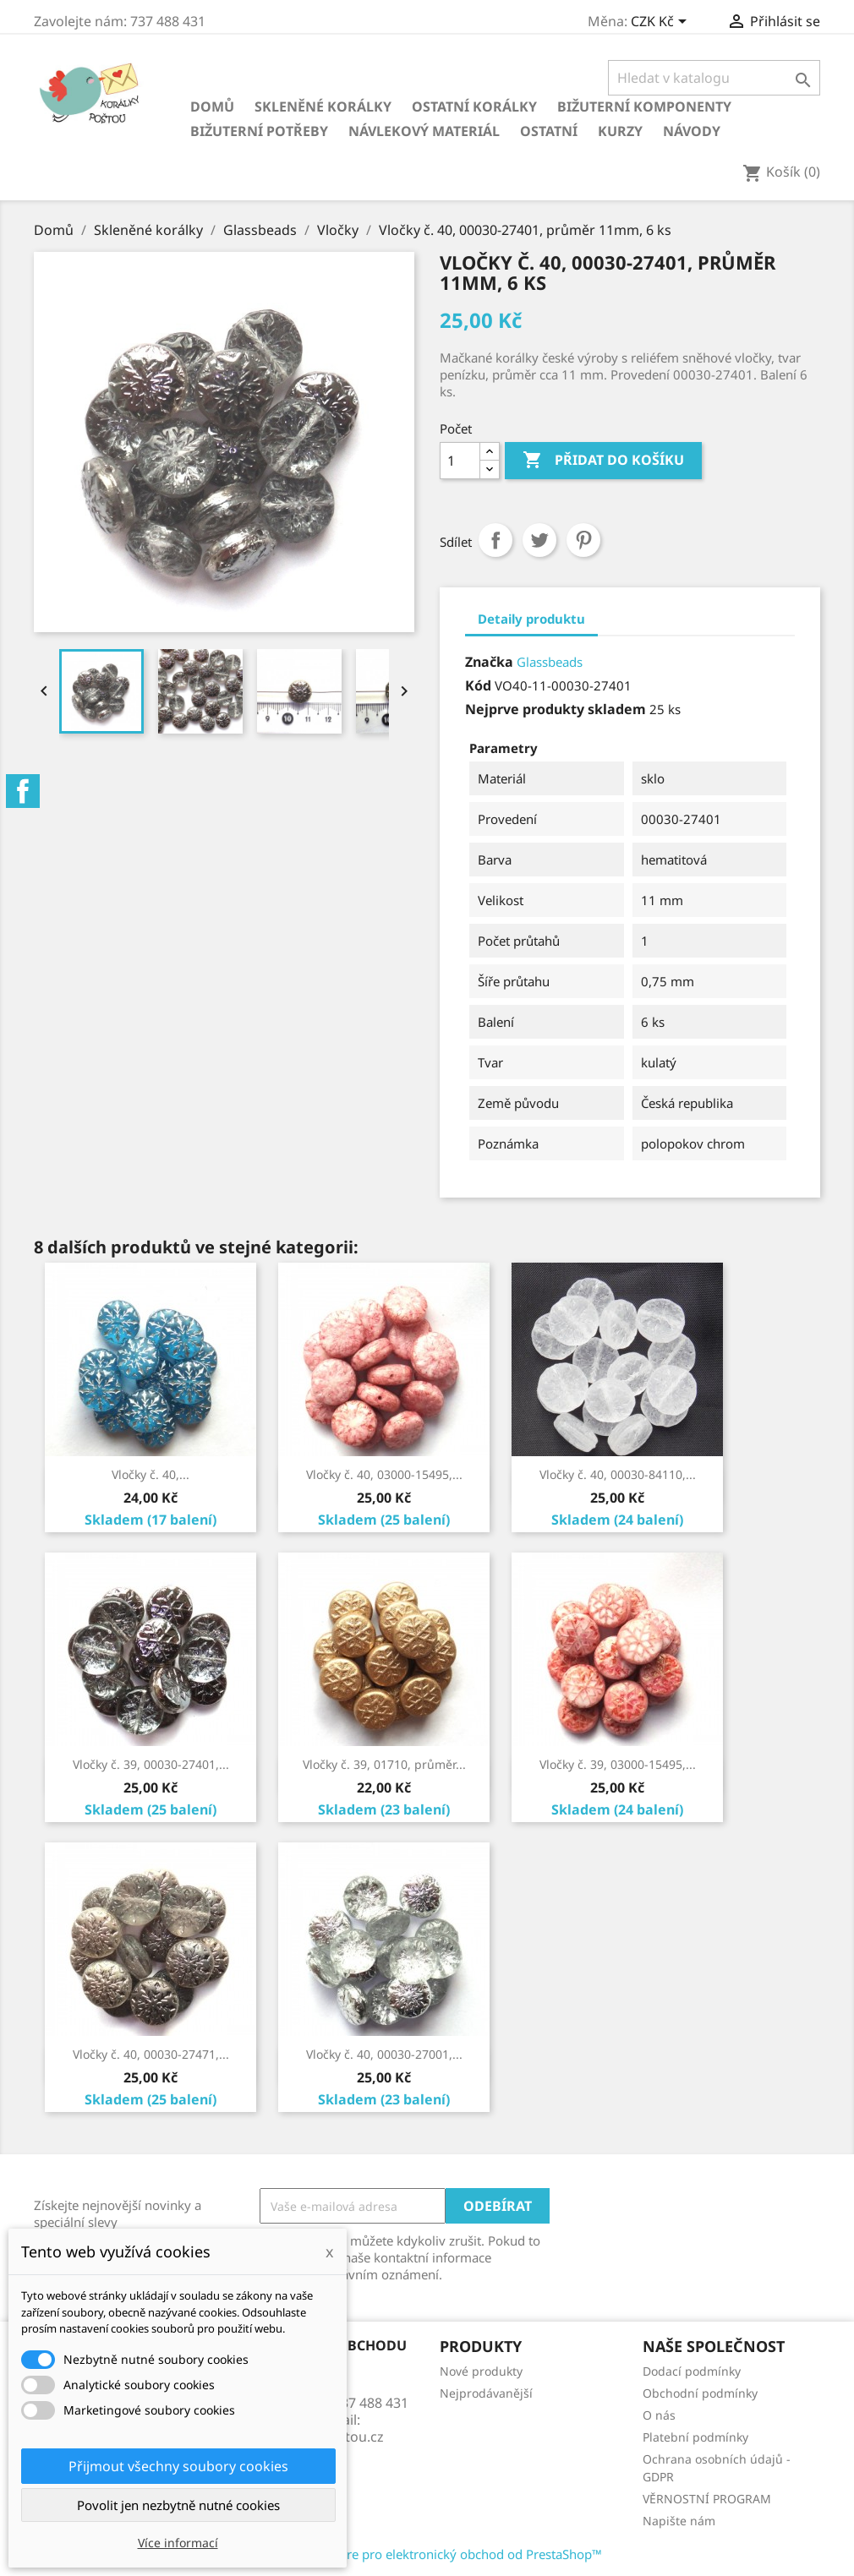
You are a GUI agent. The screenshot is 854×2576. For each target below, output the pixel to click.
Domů (212, 106)
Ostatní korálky (474, 106)
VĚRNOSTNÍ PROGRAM (707, 2499)
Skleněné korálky (323, 106)
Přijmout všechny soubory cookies (178, 2466)
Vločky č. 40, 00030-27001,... (384, 2054)
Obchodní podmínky (700, 2393)
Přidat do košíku (603, 461)
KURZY (620, 131)
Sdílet (495, 540)
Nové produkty (481, 2371)
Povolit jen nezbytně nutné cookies (178, 2505)
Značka (489, 661)
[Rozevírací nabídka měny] (662, 23)
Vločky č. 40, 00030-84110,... (617, 1474)
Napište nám (679, 2521)
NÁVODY (691, 131)
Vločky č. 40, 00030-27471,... (151, 2054)
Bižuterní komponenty (644, 106)
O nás (659, 2415)
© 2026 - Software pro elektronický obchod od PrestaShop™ (427, 2554)
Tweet (539, 540)
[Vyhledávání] (714, 78)
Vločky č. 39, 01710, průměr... (384, 1764)
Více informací (178, 2543)
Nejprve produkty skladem (555, 709)
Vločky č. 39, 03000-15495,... (617, 1764)
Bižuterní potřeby (259, 131)
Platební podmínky (695, 2437)
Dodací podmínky (692, 2371)
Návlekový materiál (424, 131)
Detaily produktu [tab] (531, 618)
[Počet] (460, 460)
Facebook (23, 791)
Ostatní (549, 131)
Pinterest (583, 540)
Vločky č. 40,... (150, 1474)
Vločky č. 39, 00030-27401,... (151, 1764)
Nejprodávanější (486, 2393)
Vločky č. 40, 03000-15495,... (384, 1474)
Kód (478, 685)
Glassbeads (550, 661)
